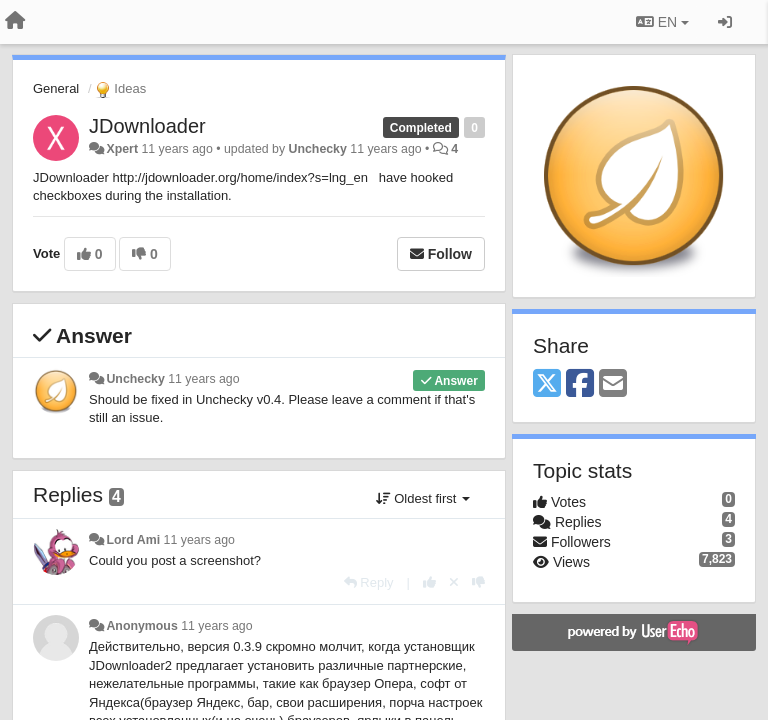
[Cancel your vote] (454, 582)
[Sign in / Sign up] (725, 22)
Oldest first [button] (423, 498)
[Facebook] (580, 384)
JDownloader (147, 126)
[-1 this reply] (478, 582)
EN (662, 22)
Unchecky (318, 149)
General (56, 88)
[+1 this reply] (429, 582)
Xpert (122, 149)
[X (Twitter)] (547, 384)
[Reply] (369, 582)
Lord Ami (133, 540)
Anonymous (141, 626)
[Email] (613, 384)
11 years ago (203, 379)
